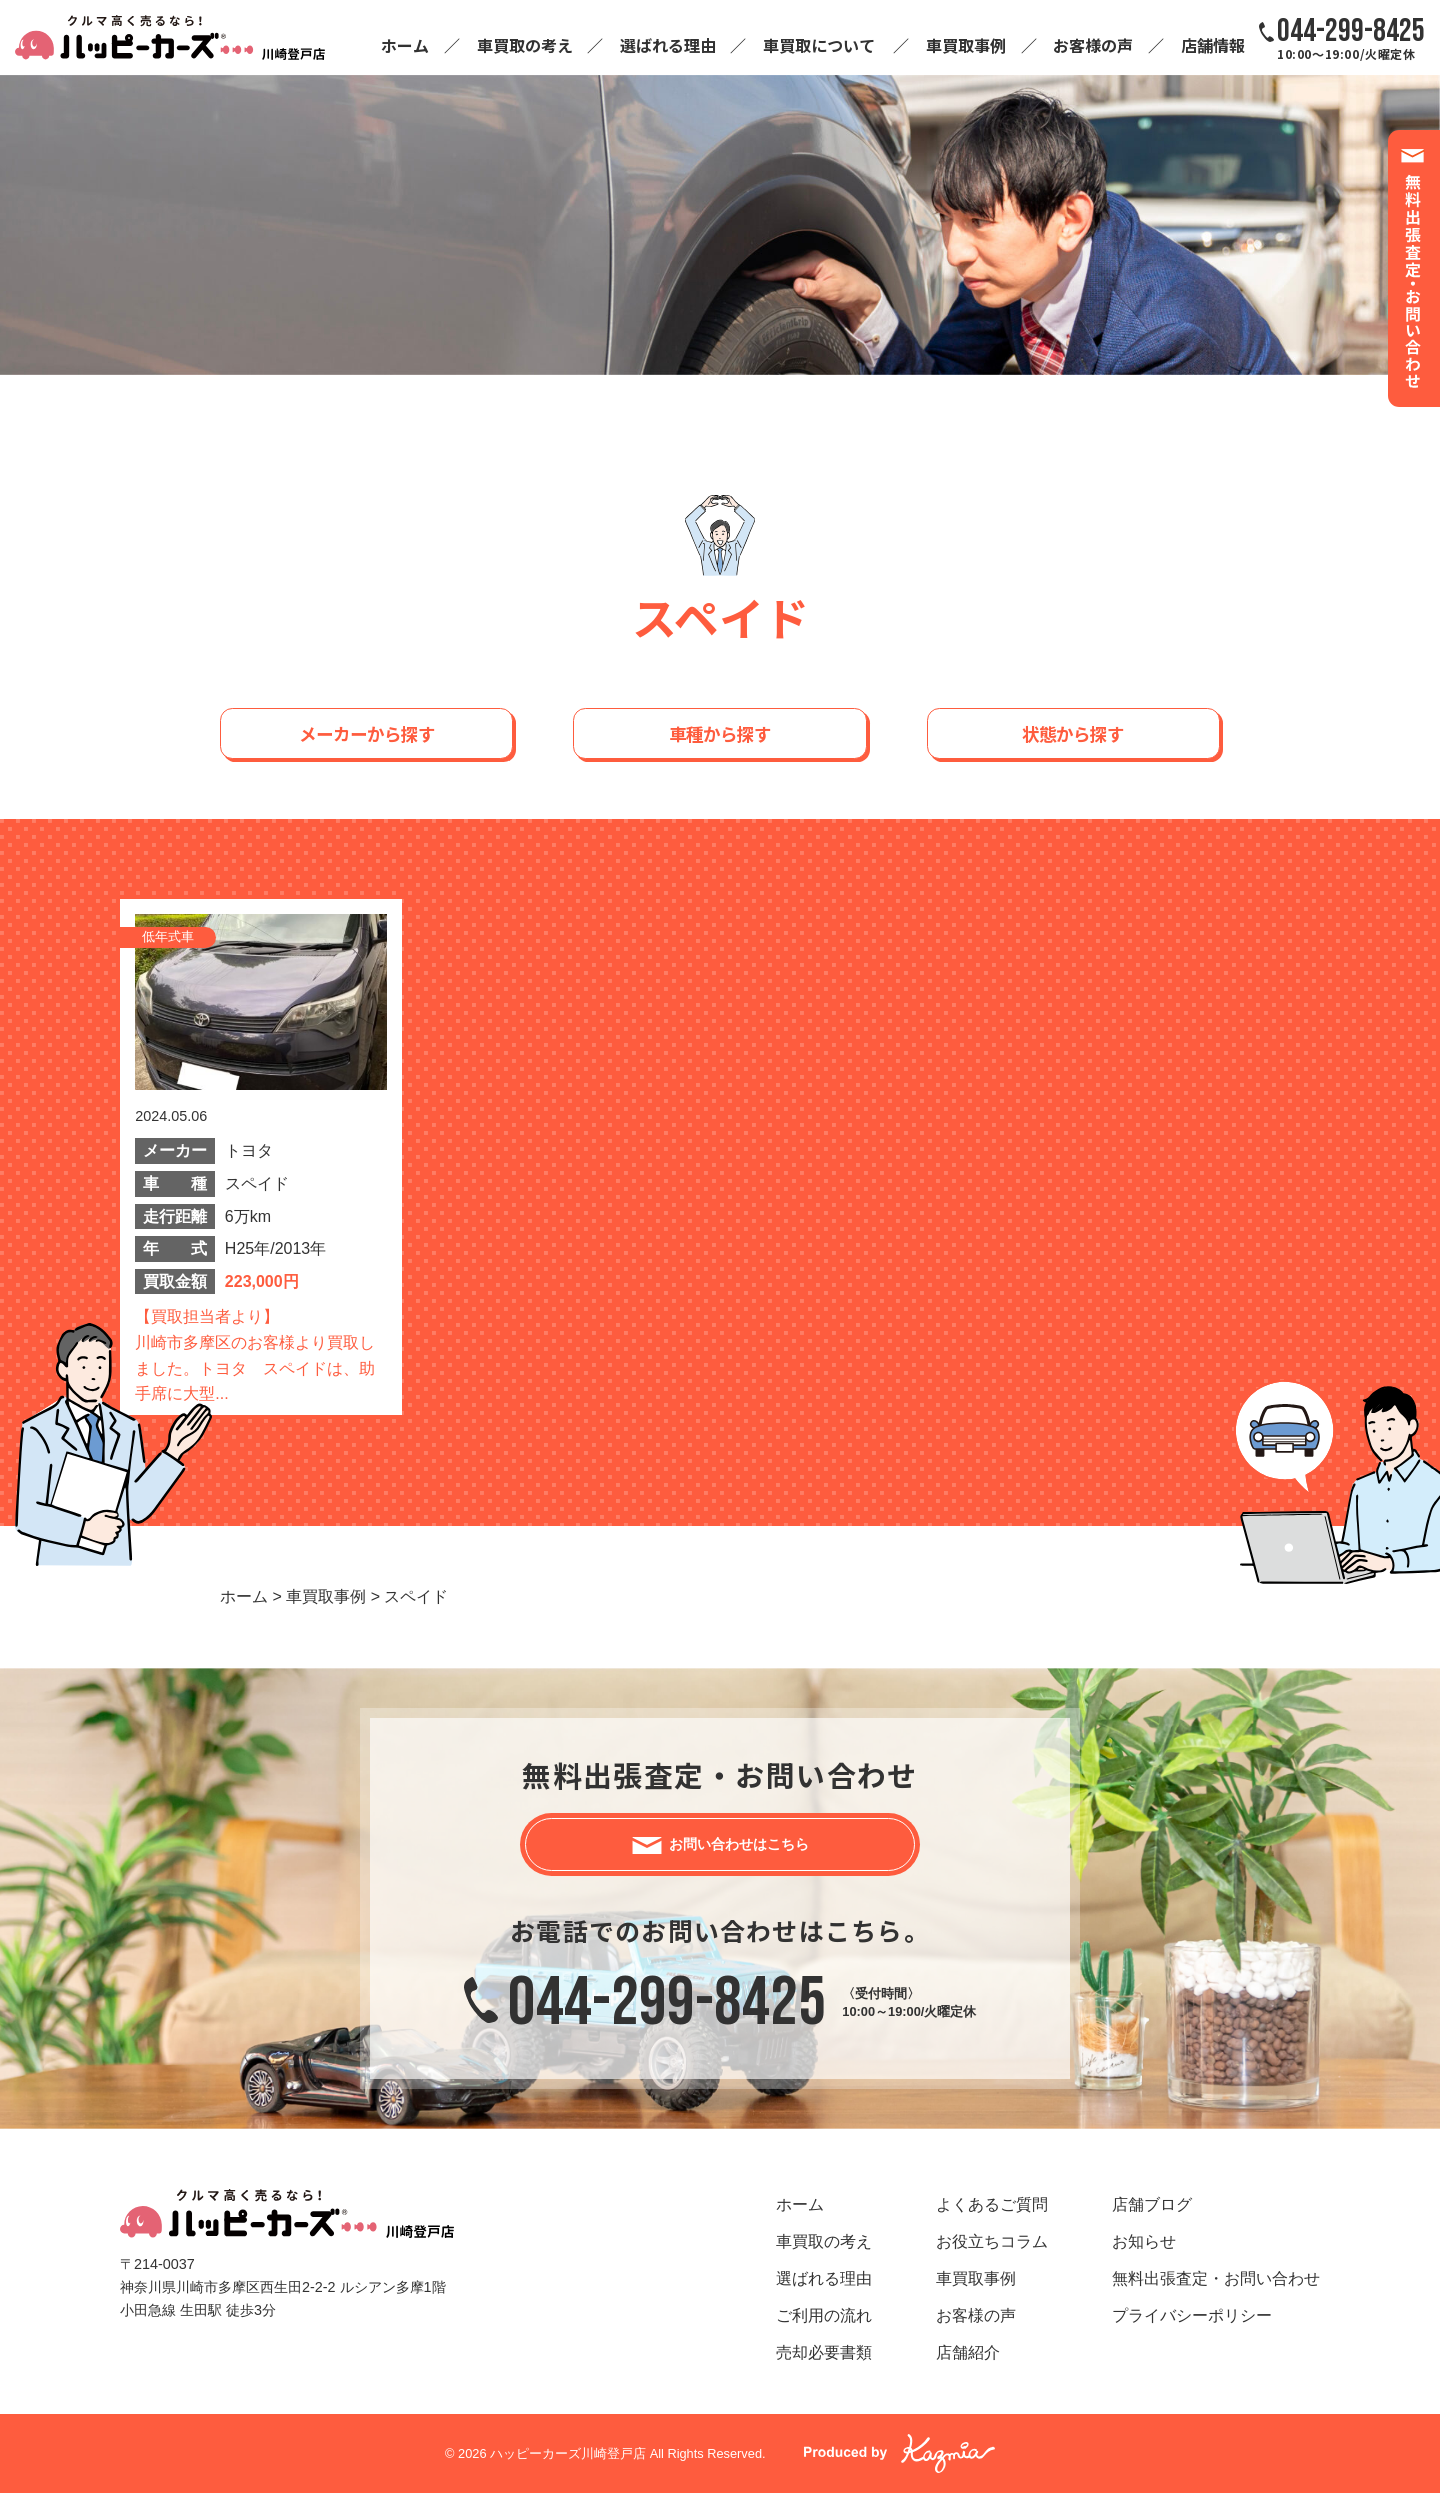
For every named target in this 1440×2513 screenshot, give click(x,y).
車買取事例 (966, 45)
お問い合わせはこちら (740, 1855)
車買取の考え (525, 45)
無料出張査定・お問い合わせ (1216, 2299)
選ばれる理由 (668, 45)
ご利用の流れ (824, 2336)
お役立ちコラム (992, 2262)
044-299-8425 (667, 2022)
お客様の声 (1093, 45)
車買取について (819, 45)
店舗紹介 (968, 2373)
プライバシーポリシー (1192, 2336)
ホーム (405, 45)
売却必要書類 (824, 2373)
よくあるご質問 (992, 2225)
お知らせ (1144, 2262)
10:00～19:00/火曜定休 (1351, 38)
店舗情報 (1213, 45)
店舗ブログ (1152, 2225)
